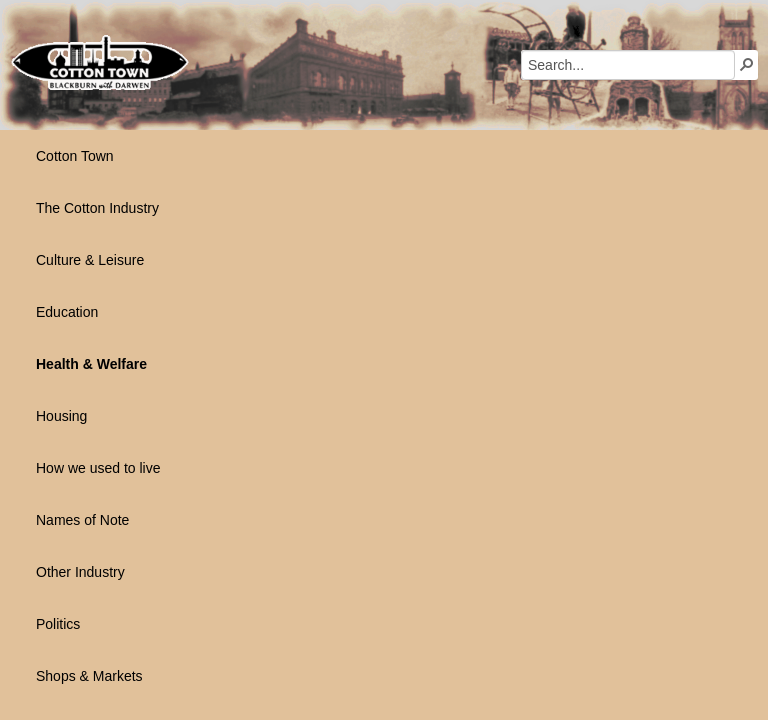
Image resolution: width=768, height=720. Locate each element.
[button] (747, 64)
